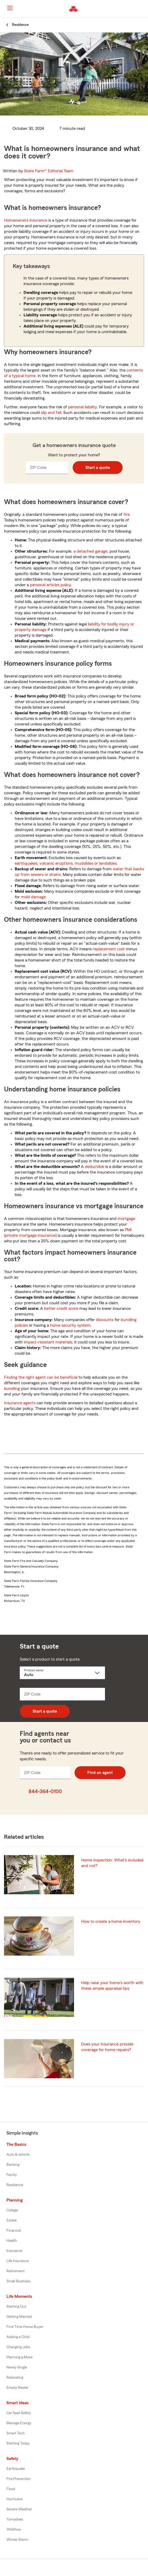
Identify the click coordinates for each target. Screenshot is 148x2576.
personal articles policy (50, 585)
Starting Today (18, 2443)
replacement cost (109, 949)
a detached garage (90, 551)
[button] (143, 9)
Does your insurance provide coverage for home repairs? (107, 2047)
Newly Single (16, 2367)
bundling (12, 1388)
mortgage (126, 1219)
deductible (94, 1167)
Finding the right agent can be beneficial (40, 1377)
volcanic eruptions (56, 863)
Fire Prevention (18, 2479)
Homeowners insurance (25, 220)
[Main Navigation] (10, 8)
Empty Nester (17, 2388)
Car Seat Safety (18, 2413)
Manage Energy (18, 2423)
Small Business (18, 2281)
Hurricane (14, 2499)
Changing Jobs (18, 2347)
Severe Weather (19, 2509)
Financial (13, 2230)
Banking (13, 2165)
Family (11, 2175)
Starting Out (16, 2306)
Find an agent (100, 1772)
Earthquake (15, 2469)
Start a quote (97, 467)
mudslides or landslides (96, 863)
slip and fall (51, 412)
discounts (105, 1320)
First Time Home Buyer (24, 2327)
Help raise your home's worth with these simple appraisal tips (112, 1986)
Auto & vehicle (17, 2154)
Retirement (15, 2271)
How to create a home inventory (110, 1921)
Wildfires (13, 2529)
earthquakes (26, 863)
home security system (70, 1325)
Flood (10, 2489)
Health (11, 2241)
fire (126, 514)
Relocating (14, 2377)
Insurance (14, 2251)
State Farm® (48, 171)
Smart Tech (15, 2433)
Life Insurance (17, 2261)
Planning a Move (19, 2357)
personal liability (82, 407)
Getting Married (19, 2317)
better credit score (61, 1308)
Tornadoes (14, 2519)
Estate (11, 2220)
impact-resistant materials (48, 1342)
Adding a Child (18, 2337)
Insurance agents (20, 1403)
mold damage (33, 897)
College (12, 2210)
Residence (14, 2185)
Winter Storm (17, 2540)
